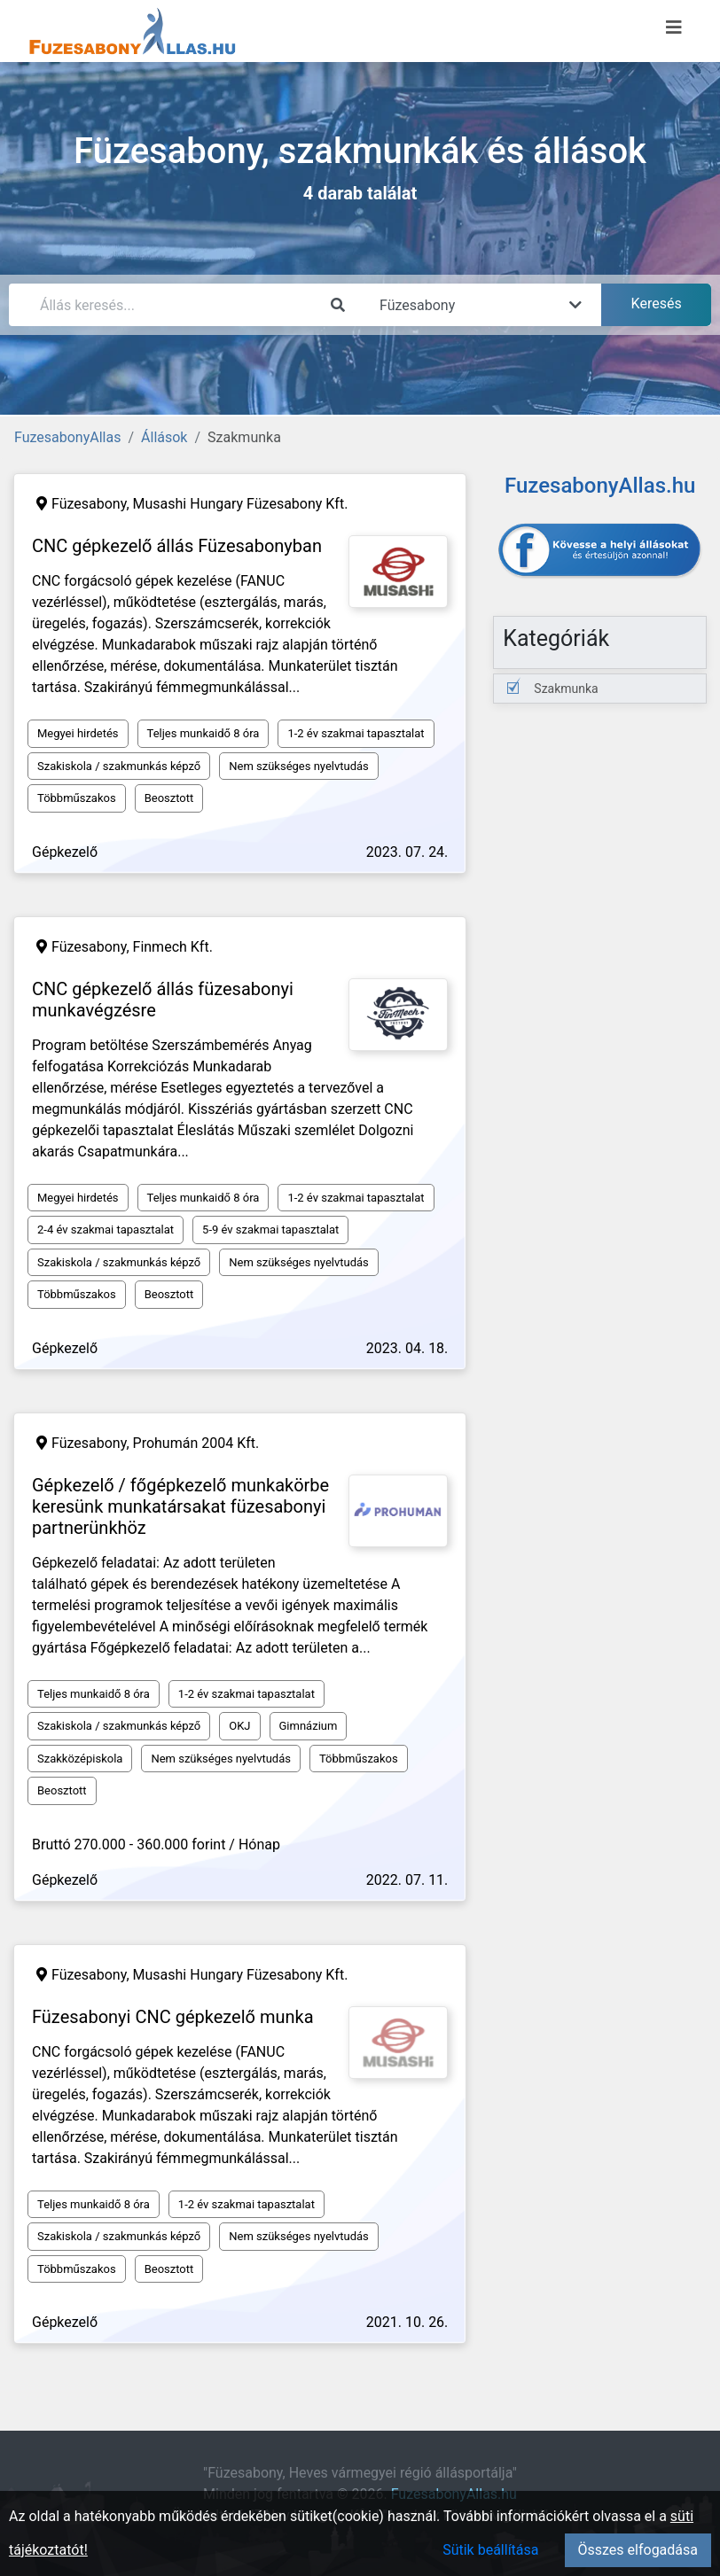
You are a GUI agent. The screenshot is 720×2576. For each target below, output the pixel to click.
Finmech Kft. (173, 946)
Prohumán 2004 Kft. (196, 1443)
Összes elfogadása (638, 2549)
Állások (164, 437)
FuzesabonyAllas (67, 437)
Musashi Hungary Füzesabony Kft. (240, 503)
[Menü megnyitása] (673, 27)
